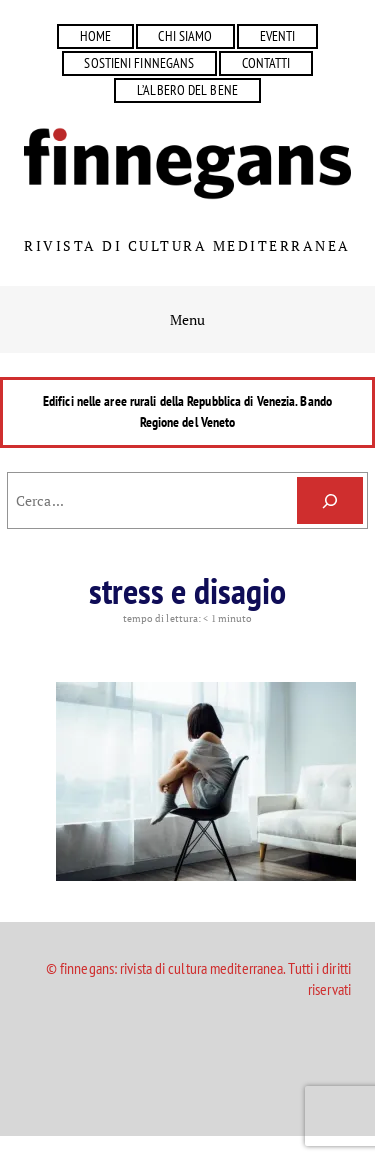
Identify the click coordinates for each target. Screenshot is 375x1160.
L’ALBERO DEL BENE (187, 90)
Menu (187, 319)
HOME (95, 36)
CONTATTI (266, 63)
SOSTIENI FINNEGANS (139, 63)
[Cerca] (330, 500)
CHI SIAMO (185, 36)
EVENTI (278, 36)
